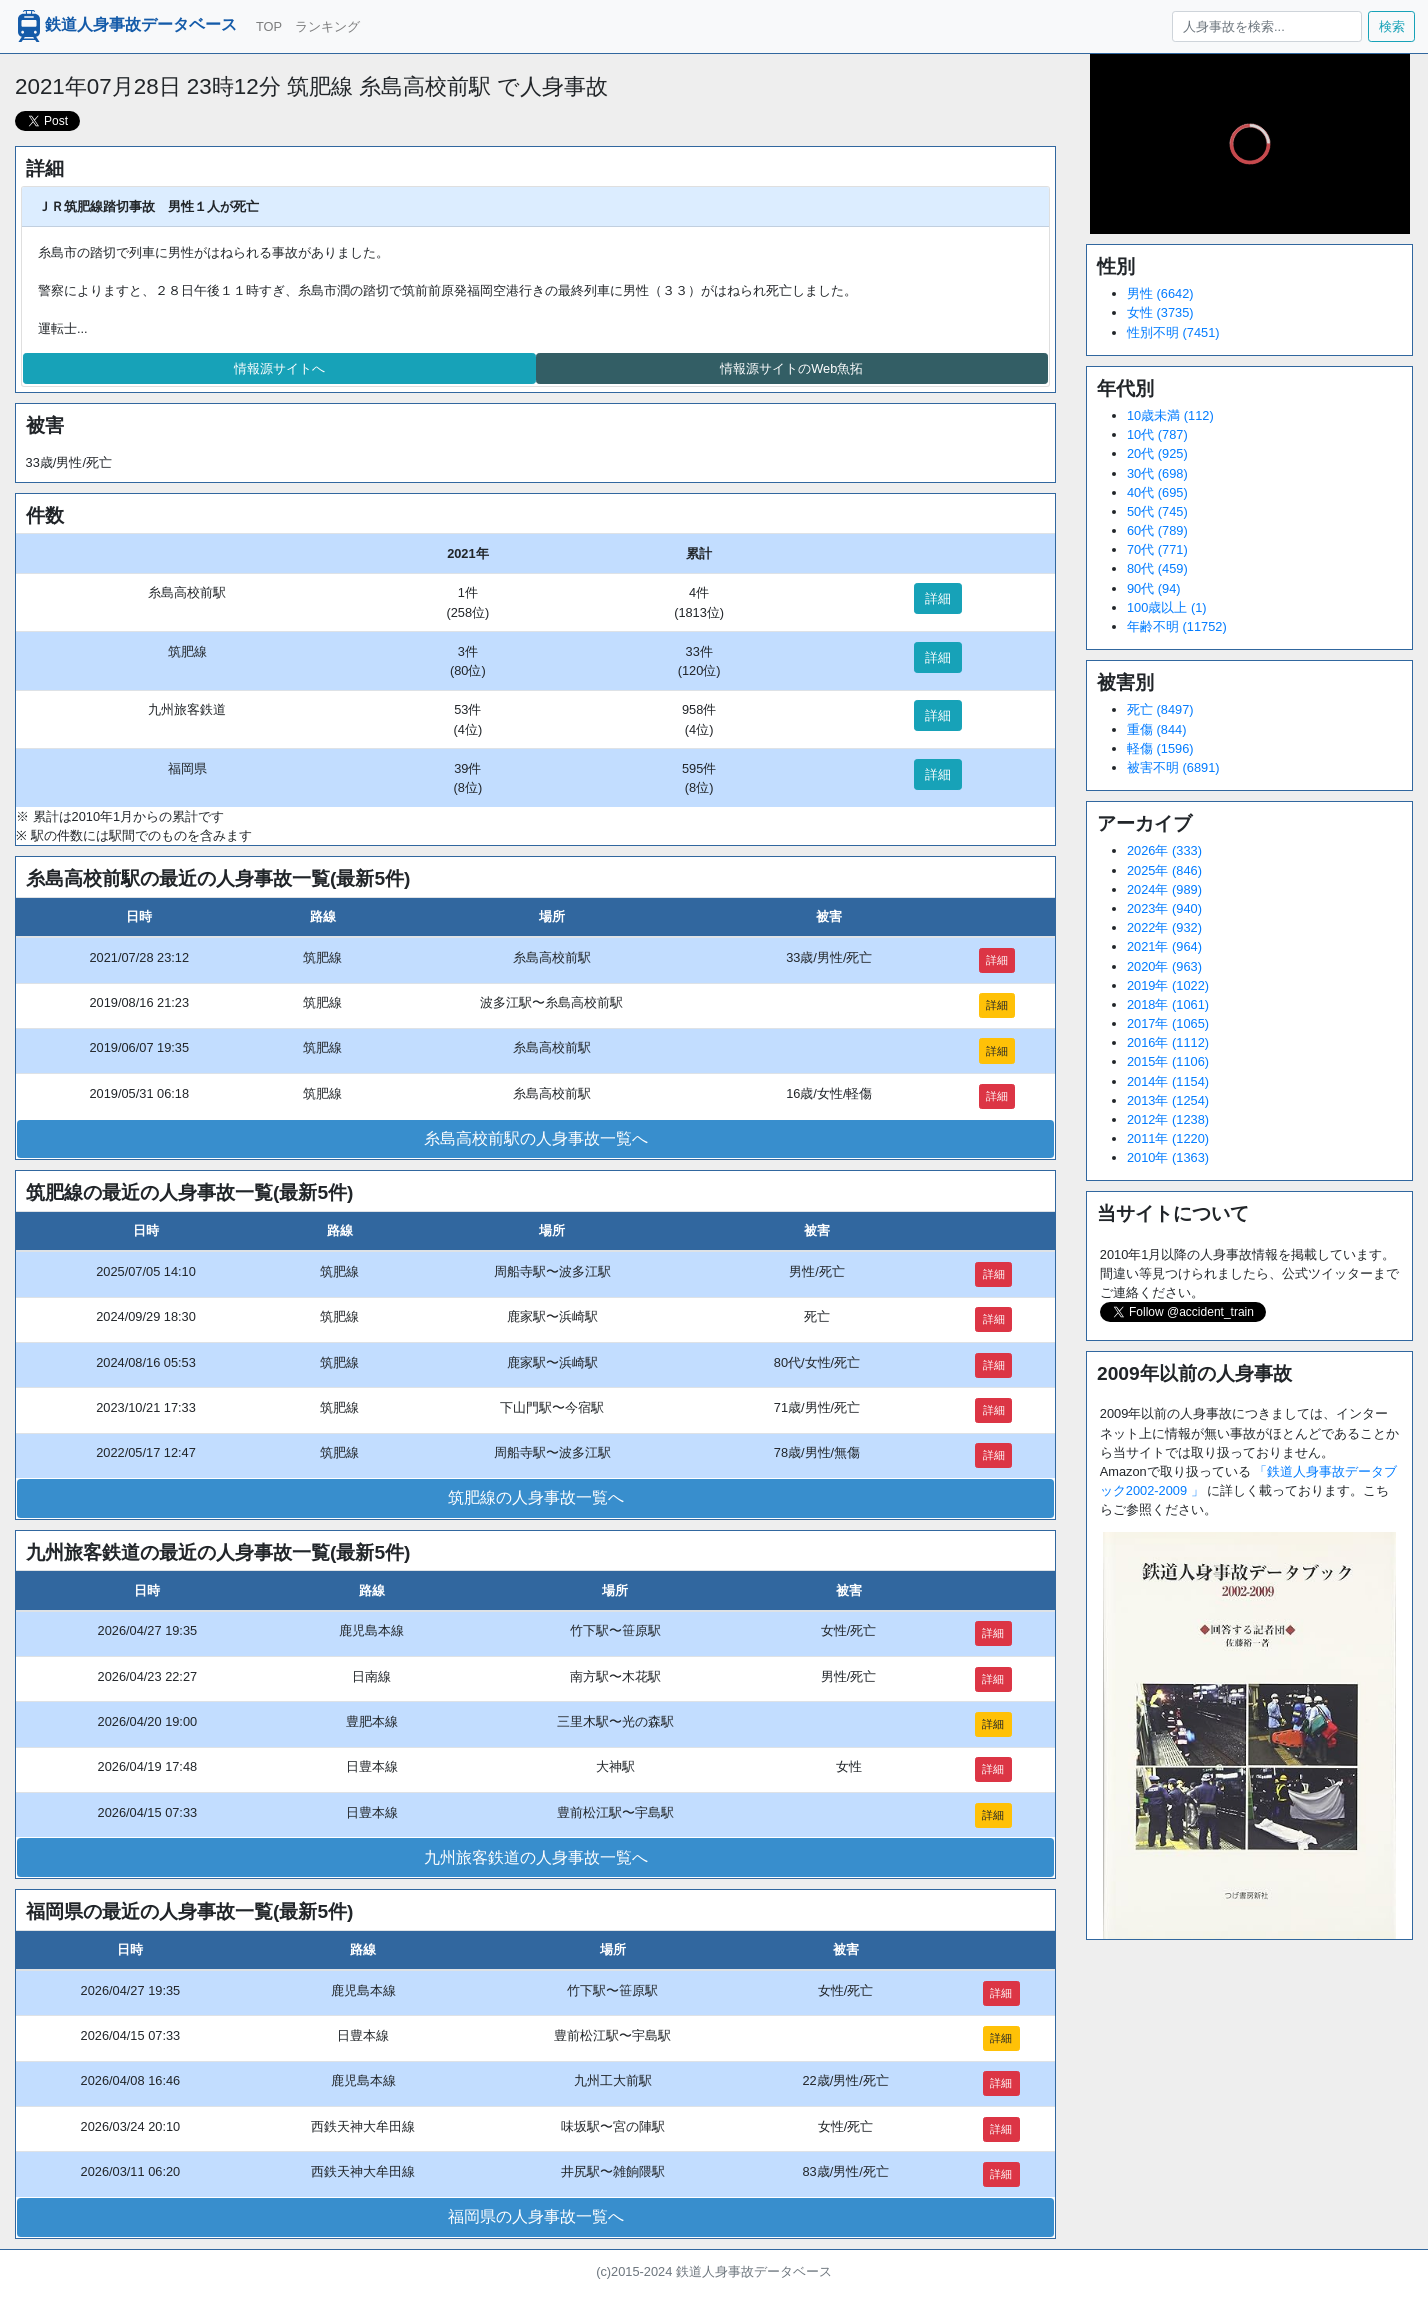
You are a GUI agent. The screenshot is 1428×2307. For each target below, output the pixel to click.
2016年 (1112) (1168, 1042)
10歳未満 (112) (1170, 415)
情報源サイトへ (279, 368)
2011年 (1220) (1168, 1138)
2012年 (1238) (1168, 1119)
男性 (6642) (1160, 293)
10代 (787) (1157, 434)
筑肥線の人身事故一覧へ (536, 1497)
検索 (1392, 26)
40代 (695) (1157, 492)
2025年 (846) (1164, 870)
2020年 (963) (1164, 966)
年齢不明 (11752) (1177, 626)
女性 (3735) (1160, 312)
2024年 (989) (1164, 889)
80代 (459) (1157, 568)
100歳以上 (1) (1167, 607)
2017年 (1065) (1168, 1023)
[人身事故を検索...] (1266, 26)
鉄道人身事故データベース (125, 26)
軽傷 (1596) (1160, 748)
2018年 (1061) (1168, 1004)
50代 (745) (1157, 511)
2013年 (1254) (1168, 1100)
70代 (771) (1157, 549)
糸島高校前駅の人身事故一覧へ (536, 1138)
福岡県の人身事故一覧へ (536, 2216)
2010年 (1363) (1168, 1157)
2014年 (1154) (1168, 1081)
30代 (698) (1157, 473)
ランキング (327, 26)
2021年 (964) (1164, 946)
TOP (269, 26)
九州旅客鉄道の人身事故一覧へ (536, 1857)
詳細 (938, 598)
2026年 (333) (1164, 850)
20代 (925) (1157, 453)
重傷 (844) (1156, 729)
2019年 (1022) (1168, 985)
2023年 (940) (1164, 908)
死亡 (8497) (1160, 709)
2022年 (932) (1164, 927)
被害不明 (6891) (1173, 767)
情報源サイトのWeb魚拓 (791, 368)
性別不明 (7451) (1173, 332)
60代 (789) (1157, 530)
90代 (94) (1154, 588)
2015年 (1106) (1168, 1061)
